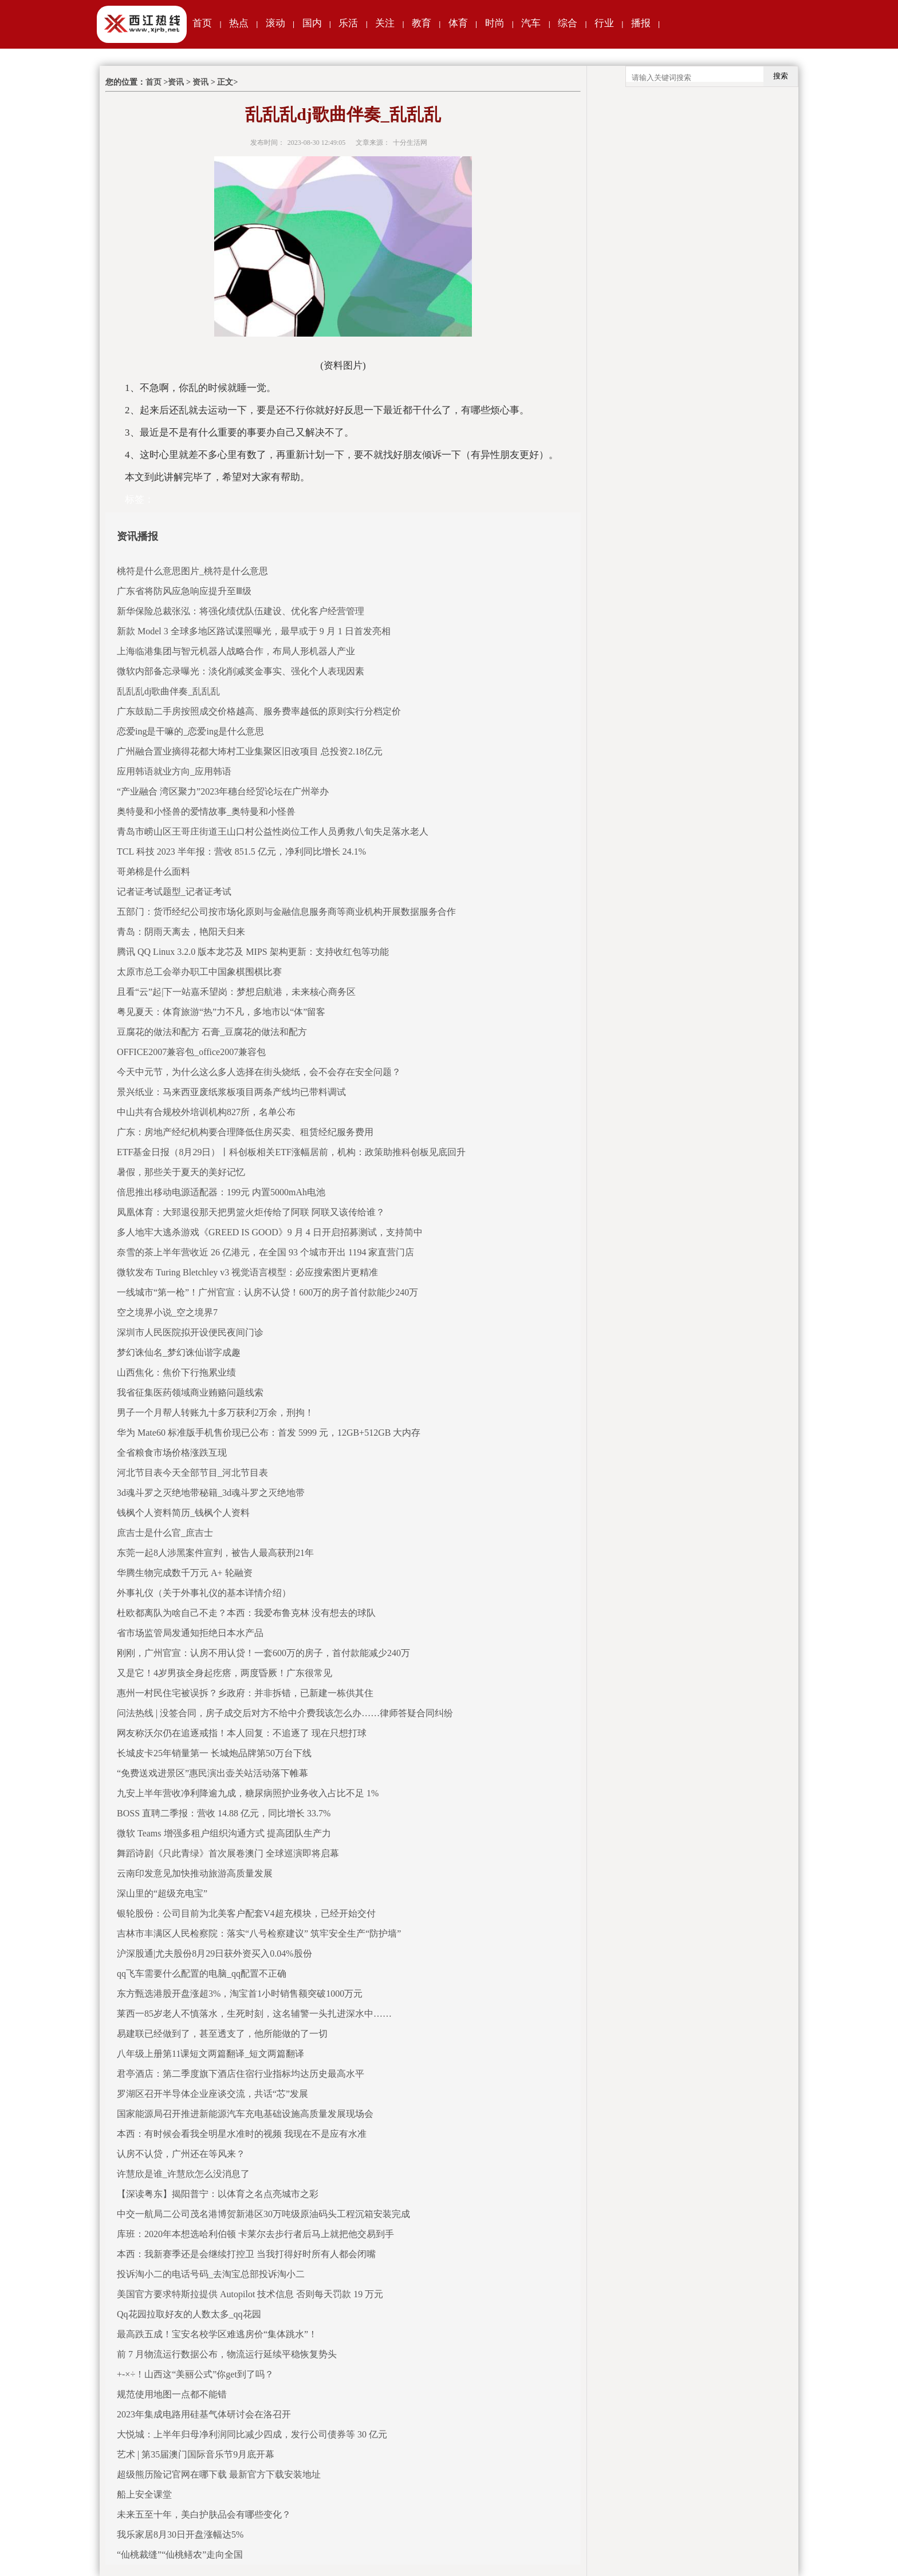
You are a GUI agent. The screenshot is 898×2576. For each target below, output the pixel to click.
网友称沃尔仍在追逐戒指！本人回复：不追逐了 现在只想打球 (242, 1733)
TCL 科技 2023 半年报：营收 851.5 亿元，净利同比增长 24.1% (241, 851)
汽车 (531, 23)
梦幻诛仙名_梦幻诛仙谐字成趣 (179, 1352)
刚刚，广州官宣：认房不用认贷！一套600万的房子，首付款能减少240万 (263, 1653)
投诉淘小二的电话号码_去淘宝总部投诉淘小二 (211, 2274)
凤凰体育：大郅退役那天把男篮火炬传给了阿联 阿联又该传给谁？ (251, 1212)
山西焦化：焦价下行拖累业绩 (176, 1372)
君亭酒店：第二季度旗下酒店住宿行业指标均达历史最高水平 (240, 2074)
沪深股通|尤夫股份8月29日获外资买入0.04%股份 (214, 1953)
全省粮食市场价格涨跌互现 (172, 1452)
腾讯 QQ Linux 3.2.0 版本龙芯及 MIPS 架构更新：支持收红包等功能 (253, 952)
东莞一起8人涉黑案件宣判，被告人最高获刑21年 (215, 1553)
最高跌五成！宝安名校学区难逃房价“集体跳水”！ (217, 2334)
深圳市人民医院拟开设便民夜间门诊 (190, 1332)
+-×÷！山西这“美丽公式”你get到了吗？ (195, 2374)
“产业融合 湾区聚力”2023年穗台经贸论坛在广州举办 (223, 791)
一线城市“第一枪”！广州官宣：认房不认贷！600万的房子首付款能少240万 (267, 1292)
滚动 (275, 23)
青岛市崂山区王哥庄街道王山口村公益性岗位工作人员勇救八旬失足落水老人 (272, 831)
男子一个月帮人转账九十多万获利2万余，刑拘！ (215, 1412)
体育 (458, 23)
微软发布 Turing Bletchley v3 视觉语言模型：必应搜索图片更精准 (247, 1272)
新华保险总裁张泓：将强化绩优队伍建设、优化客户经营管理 (240, 611)
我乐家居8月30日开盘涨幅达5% (180, 2534)
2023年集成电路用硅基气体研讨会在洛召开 (204, 2414)
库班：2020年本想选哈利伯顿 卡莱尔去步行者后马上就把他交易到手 (255, 2234)
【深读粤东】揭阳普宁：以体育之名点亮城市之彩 (217, 2194)
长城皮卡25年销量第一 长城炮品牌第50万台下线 (214, 1753)
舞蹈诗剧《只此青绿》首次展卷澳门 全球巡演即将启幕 (228, 1853)
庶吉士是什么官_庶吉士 (165, 1533)
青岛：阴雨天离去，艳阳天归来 (181, 932)
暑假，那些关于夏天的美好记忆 (181, 1172)
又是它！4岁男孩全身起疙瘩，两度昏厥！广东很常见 (224, 1673)
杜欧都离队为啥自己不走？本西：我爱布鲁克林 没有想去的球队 (246, 1613)
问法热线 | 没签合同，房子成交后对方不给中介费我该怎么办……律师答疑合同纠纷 (285, 1713)
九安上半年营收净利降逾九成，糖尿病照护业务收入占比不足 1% (248, 1793)
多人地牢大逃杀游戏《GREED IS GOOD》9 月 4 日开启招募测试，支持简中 (270, 1232)
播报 (641, 23)
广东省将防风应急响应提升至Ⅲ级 (184, 591)
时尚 (495, 23)
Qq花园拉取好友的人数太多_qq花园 (189, 2314)
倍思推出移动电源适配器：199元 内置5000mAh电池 (221, 1192)
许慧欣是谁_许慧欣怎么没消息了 (183, 2174)
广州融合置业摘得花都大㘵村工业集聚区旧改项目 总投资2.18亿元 (250, 751)
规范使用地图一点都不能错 (172, 2394)
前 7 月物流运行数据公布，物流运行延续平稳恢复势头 (227, 2354)
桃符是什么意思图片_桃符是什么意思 (192, 571)
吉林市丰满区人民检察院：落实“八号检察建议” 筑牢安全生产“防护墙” (259, 1933)
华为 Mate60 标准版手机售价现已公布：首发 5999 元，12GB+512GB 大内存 (268, 1432)
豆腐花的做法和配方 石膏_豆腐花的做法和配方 (212, 1032)
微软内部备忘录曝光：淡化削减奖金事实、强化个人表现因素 (240, 671)
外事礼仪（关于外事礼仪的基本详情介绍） (204, 1593)
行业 (604, 23)
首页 (202, 23)
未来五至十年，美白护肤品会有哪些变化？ (204, 2514)
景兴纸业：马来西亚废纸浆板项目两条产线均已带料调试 (231, 1092)
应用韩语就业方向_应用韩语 (174, 771)
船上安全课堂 (144, 2494)
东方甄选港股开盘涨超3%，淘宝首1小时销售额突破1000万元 (240, 1993)
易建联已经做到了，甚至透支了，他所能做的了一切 (222, 2033)
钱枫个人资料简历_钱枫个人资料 (183, 1513)
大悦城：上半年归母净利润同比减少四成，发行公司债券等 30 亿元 (252, 2434)
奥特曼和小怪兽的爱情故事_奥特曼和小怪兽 (206, 811)
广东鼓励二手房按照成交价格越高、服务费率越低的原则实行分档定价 (259, 711)
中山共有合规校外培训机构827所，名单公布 (206, 1112)
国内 (312, 23)
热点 (239, 23)
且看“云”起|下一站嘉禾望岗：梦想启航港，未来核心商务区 (236, 992)
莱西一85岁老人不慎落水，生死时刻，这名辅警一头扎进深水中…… (254, 2013)
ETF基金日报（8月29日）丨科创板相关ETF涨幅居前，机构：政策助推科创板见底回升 (291, 1152)
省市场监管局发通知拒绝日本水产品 (190, 1633)
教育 (421, 23)
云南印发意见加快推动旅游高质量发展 (195, 1873)
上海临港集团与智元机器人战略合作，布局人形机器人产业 (236, 651)
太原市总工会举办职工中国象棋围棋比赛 (199, 972)
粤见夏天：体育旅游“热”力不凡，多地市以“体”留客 (221, 1012)
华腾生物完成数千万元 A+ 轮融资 (185, 1573)
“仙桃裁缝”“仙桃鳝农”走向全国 (180, 2554)
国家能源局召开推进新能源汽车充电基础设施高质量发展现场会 (245, 2114)
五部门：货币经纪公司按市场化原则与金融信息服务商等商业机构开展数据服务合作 (286, 911)
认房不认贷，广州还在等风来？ (181, 2154)
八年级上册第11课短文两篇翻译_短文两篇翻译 (210, 2054)
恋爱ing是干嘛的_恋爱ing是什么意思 (190, 731)
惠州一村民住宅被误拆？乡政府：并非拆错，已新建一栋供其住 (245, 1693)
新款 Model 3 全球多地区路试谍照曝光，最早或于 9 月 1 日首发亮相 (254, 631)
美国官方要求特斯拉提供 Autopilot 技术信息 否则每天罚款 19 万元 (250, 2294)
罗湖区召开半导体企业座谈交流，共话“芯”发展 (212, 2094)
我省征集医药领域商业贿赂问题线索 (190, 1392)
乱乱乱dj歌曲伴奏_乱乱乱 (168, 691)
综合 (567, 23)
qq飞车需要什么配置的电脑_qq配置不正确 (201, 1973)
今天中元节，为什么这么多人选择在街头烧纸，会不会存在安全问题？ (259, 1072)
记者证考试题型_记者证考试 (174, 891)
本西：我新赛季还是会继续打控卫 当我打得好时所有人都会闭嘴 (246, 2254)
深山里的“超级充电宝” (162, 1893)
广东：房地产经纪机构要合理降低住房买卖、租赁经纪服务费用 (245, 1132)
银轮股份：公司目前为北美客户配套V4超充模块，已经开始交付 (246, 1913)
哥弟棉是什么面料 (153, 871)
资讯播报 (137, 536)
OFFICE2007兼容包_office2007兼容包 (191, 1052)
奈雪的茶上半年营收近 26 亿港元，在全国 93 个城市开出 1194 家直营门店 (265, 1252)
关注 (385, 23)
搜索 (780, 76)
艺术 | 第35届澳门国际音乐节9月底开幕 (195, 2454)
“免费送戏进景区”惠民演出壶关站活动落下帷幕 (212, 1773)
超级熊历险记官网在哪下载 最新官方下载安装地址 (219, 2474)
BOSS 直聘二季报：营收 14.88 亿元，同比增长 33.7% (223, 1813)
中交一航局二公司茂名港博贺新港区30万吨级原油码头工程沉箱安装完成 (263, 2214)
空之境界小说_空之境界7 (167, 1312)
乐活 (348, 23)
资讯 (176, 82)
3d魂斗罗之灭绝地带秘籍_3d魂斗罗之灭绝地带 (211, 1493)
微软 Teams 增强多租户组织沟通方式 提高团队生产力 (224, 1833)
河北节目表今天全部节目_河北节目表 (192, 1472)
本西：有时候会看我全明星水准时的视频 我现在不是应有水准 (242, 2134)
